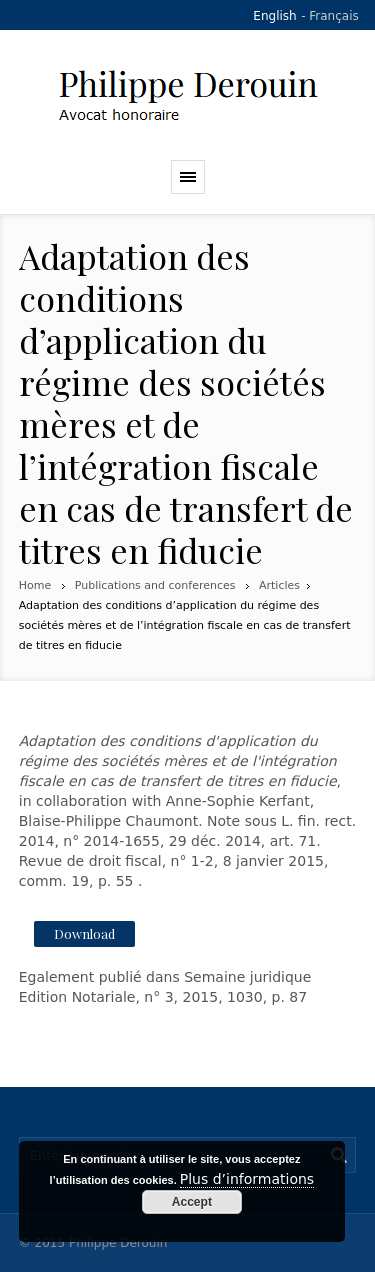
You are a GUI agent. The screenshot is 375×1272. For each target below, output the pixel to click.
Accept (192, 1202)
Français (333, 16)
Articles (279, 585)
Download (84, 933)
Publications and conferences (155, 585)
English (274, 16)
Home (35, 585)
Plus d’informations (247, 1179)
